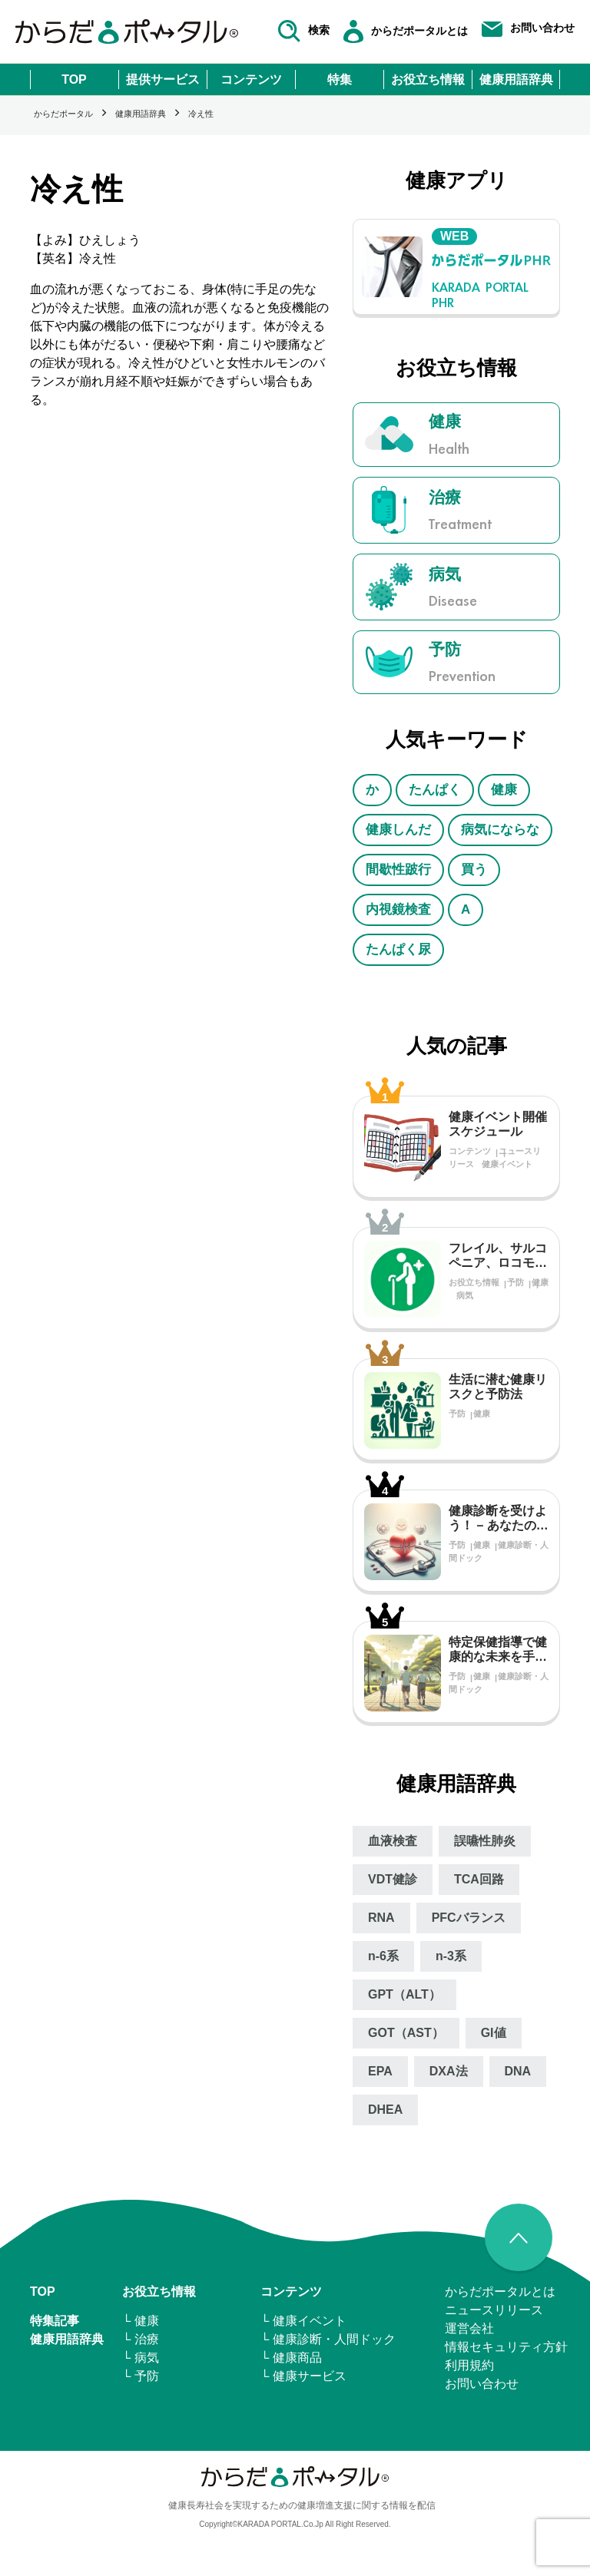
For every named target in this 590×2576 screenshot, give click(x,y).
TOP (74, 79)
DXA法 (448, 2071)
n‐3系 (451, 1956)
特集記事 (54, 2320)
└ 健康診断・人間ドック (328, 2339)
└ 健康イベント (303, 2320)
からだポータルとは (500, 2291)
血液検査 (392, 1840)
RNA (381, 1917)
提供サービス (163, 79)
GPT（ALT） (404, 1994)
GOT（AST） (406, 2032)
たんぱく (435, 789)
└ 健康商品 (291, 2357)
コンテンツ (251, 79)
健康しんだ (398, 829)
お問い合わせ (482, 2383)
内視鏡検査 (398, 909)
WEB (454, 236)
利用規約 (469, 2365)
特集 (339, 79)
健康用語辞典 (516, 79)
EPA (380, 2071)
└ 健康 (140, 2320)
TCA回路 (479, 1879)
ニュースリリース (494, 2309)
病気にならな (500, 829)
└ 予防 (140, 2376)
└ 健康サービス (303, 2376)
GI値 (493, 2032)
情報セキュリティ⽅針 (506, 2346)
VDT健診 (392, 1879)
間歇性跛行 (398, 869)
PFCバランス (468, 1917)
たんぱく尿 (398, 949)
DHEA (385, 2109)
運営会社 (469, 2328)
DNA (518, 2071)
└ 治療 (140, 2339)
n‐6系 (383, 1956)
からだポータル (63, 113)
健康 (504, 789)
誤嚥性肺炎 (484, 1840)
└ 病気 (140, 2357)
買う (474, 869)
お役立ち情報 (428, 79)
